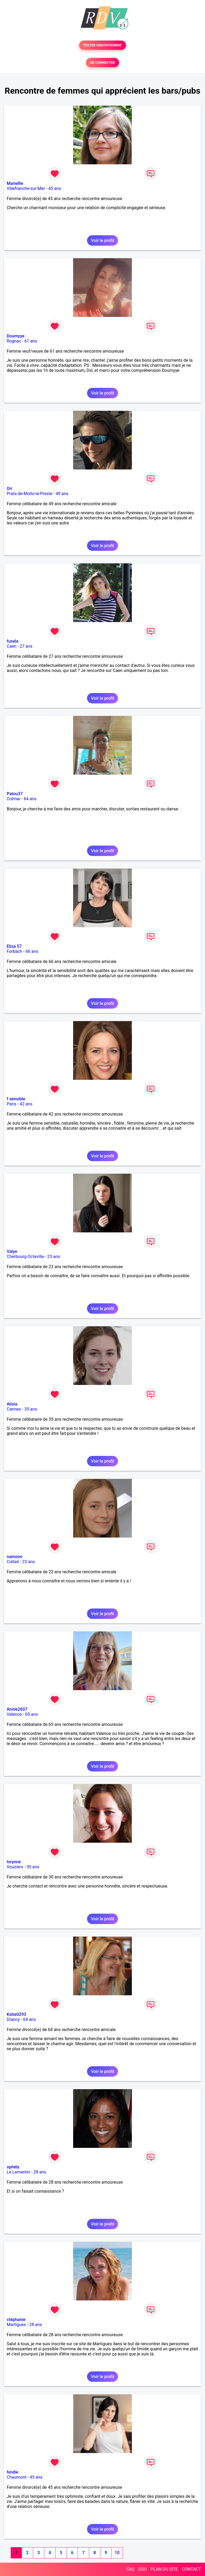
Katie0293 (16, 2014)
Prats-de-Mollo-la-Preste (29, 493)
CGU (142, 2569)
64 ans (30, 798)
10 (117, 2552)
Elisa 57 (14, 946)
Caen (11, 646)
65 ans (31, 1714)
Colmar (14, 798)
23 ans (53, 1256)
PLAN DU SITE (164, 2569)
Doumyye (16, 336)
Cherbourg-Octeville (25, 1256)
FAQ (130, 2569)
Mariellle (15, 183)
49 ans (62, 493)
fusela (12, 641)
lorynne (14, 1861)
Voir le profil (102, 240)
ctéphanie (16, 2319)
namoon (14, 1556)
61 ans (30, 341)
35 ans (30, 1409)
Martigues (16, 2324)
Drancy (13, 2019)
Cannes (14, 1409)
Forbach (14, 951)
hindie (12, 2472)
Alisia (12, 1404)
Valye (12, 1251)
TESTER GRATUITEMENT (102, 45)
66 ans (31, 951)
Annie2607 (17, 1709)
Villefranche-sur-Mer (26, 188)
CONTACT (191, 2569)
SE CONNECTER (102, 63)
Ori (9, 488)
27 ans (26, 646)
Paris (11, 1103)
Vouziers (15, 1866)
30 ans (32, 1866)
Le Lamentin (18, 2172)
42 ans (26, 1103)
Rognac (14, 341)
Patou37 (15, 793)
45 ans (54, 188)
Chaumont (16, 2477)
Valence (14, 1714)
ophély (13, 2166)
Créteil (13, 1561)
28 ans (39, 2172)
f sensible (16, 1098)
